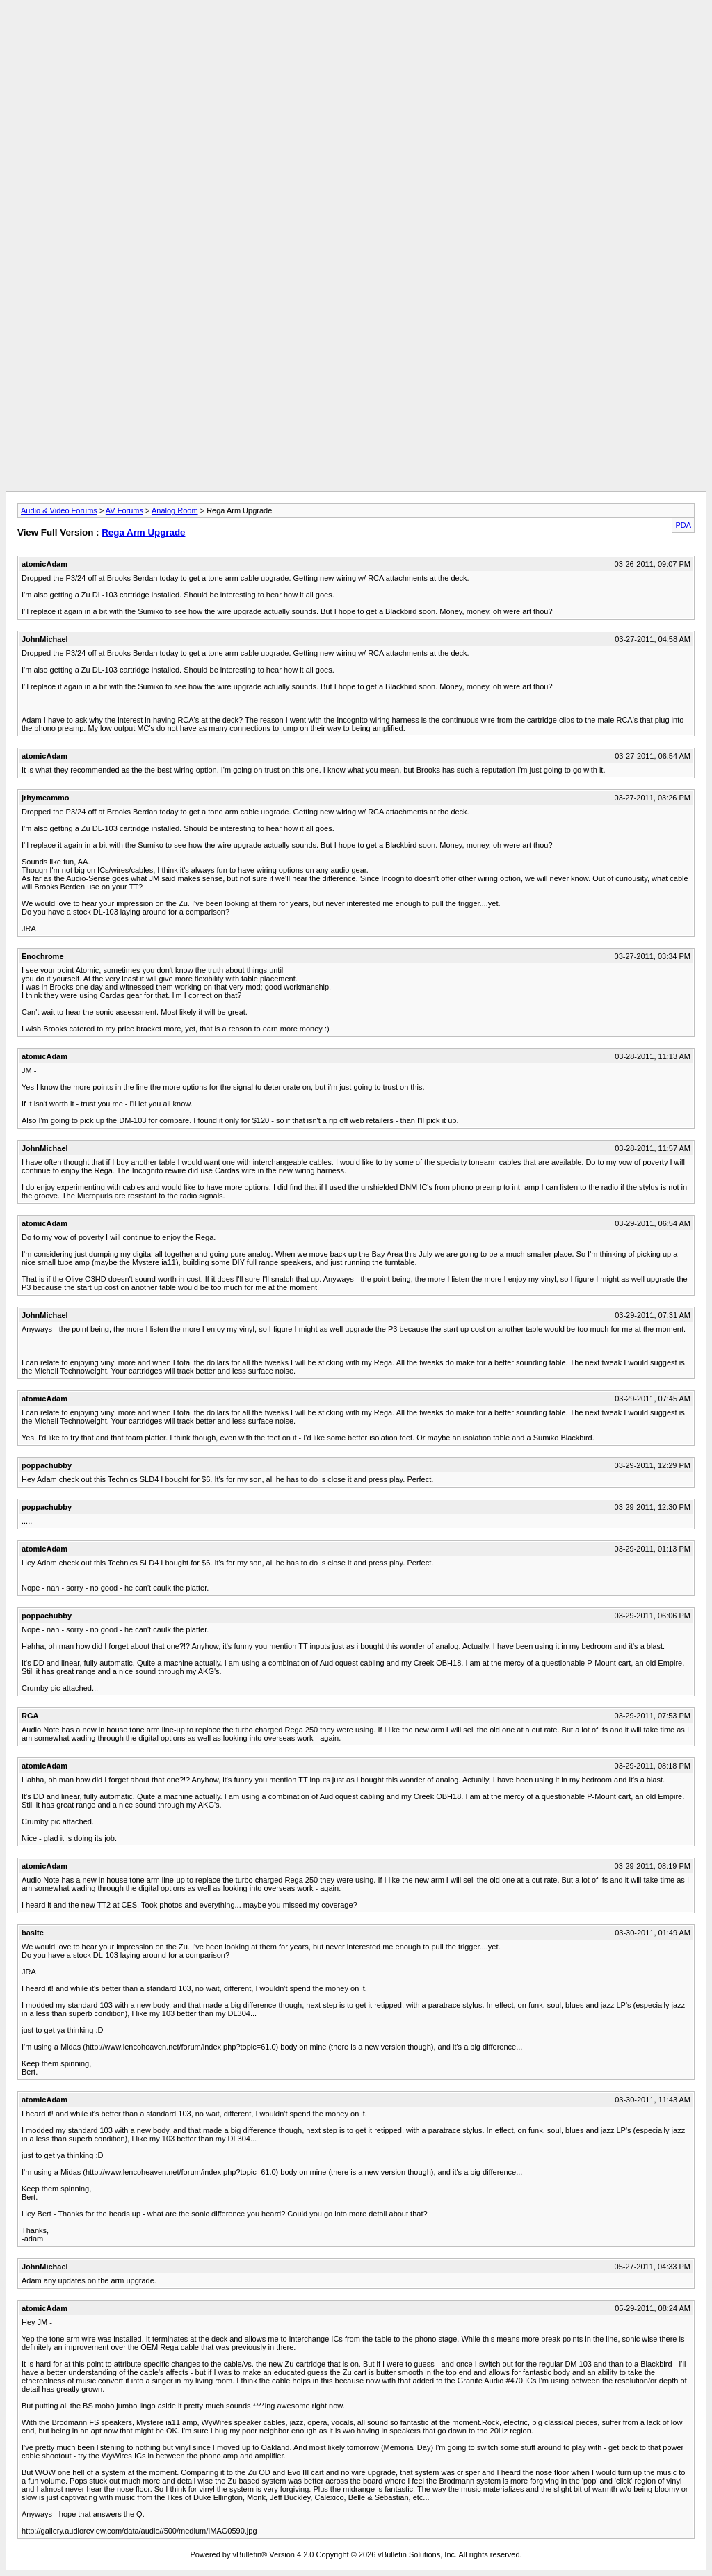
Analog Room (175, 510)
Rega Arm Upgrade (143, 532)
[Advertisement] (356, 37)
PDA (683, 525)
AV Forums (124, 510)
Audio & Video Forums (59, 510)
